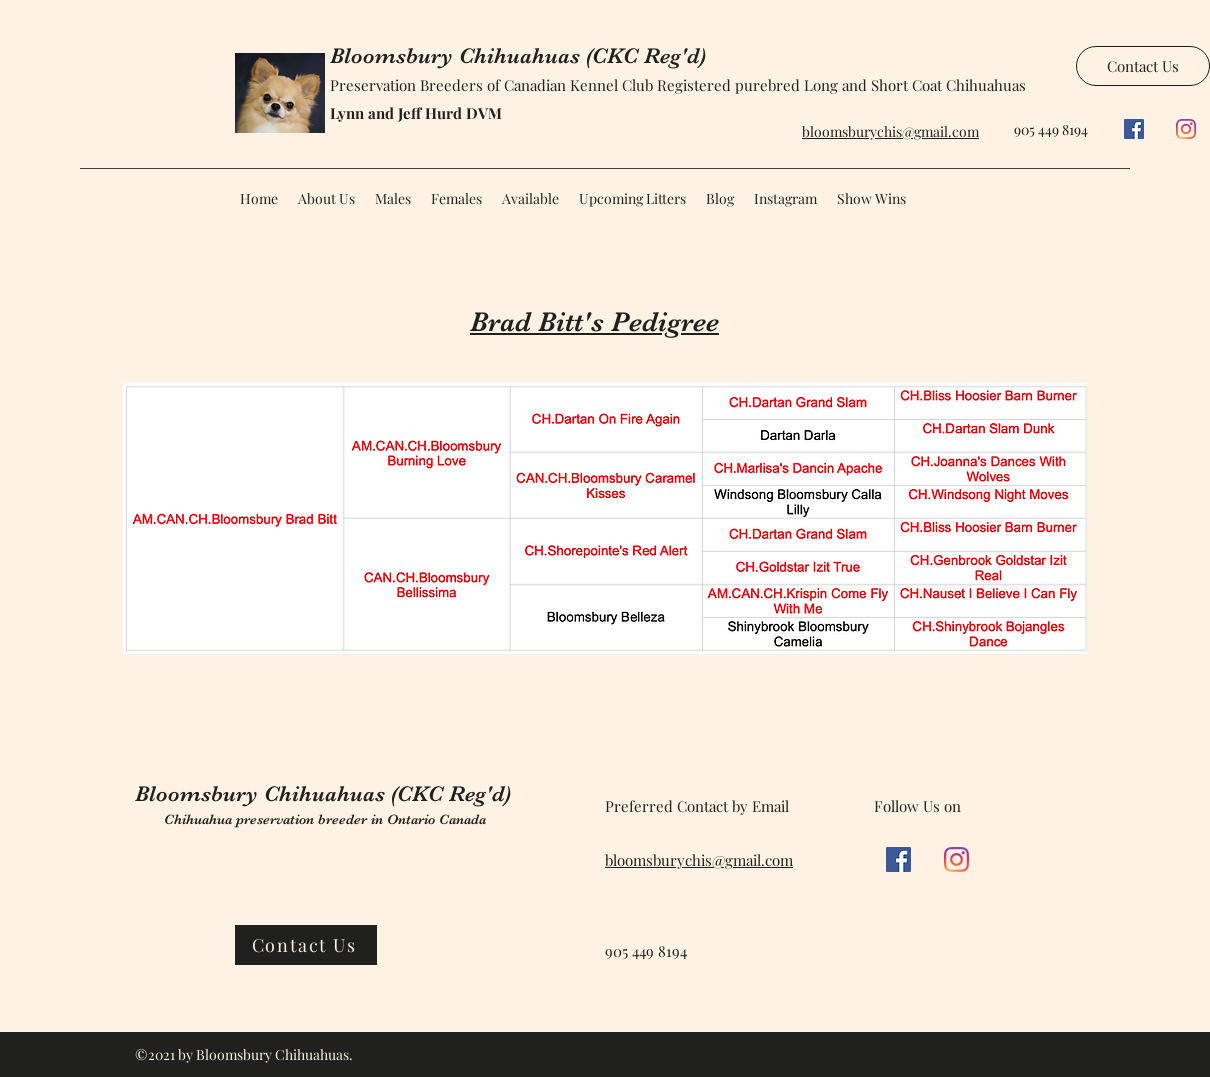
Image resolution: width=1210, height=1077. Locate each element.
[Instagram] (1186, 129)
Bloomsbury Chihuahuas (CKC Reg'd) (518, 55)
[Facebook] (1134, 129)
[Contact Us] (1143, 66)
